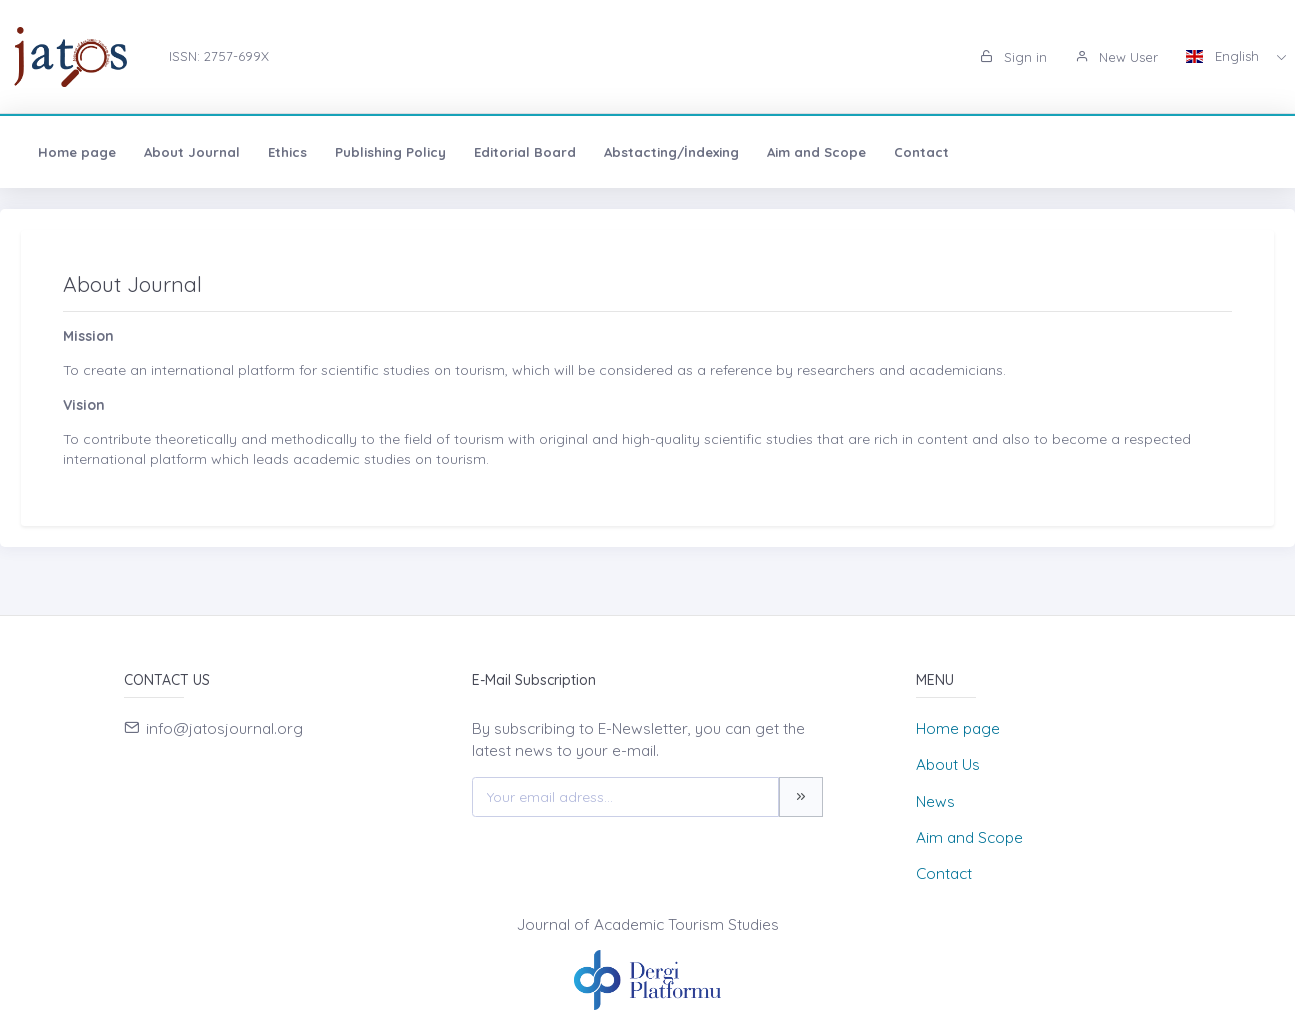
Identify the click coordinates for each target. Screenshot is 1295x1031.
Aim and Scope (816, 152)
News (935, 801)
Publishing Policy (390, 152)
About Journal (192, 152)
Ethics (287, 152)
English (1224, 56)
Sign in (1013, 57)
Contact (921, 152)
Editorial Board (525, 152)
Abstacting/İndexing (671, 152)
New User (1116, 57)
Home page (77, 152)
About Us (948, 764)
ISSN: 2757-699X (219, 56)
